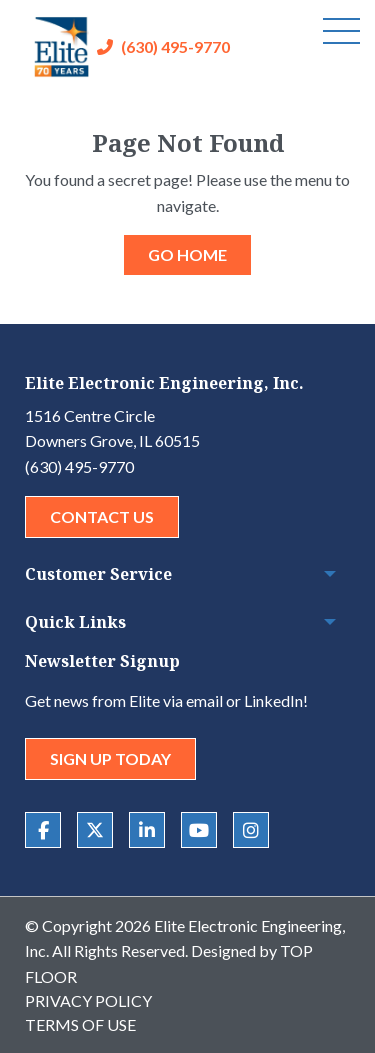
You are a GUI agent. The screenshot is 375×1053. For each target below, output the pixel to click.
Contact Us (102, 516)
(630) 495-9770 (175, 46)
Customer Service (98, 574)
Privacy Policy (88, 1000)
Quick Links (75, 622)
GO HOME (187, 254)
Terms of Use (80, 1024)
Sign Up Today (110, 758)
